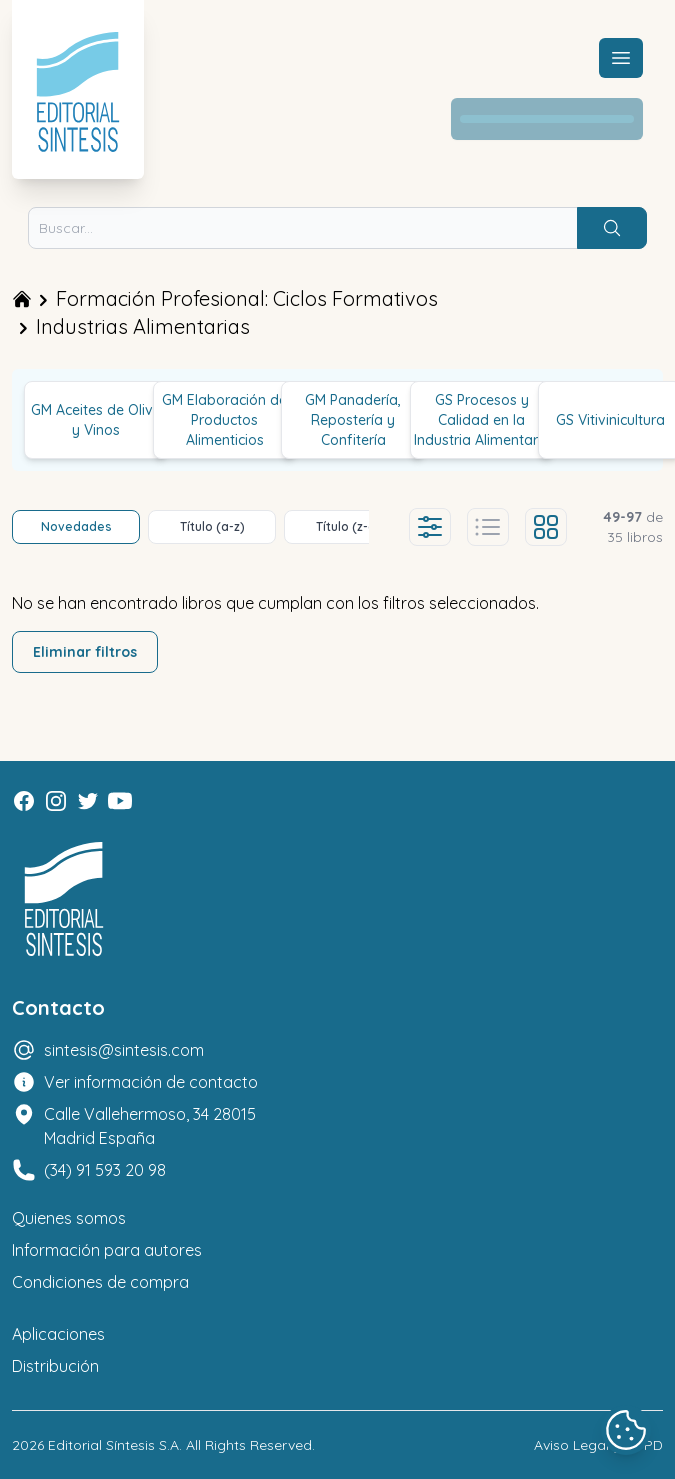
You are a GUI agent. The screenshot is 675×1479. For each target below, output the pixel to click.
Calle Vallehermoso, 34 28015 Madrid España (150, 1126)
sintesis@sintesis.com (124, 1050)
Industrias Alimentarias (143, 326)
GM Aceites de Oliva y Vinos (96, 420)
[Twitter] (88, 801)
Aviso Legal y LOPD (598, 1445)
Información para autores (107, 1250)
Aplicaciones (58, 1334)
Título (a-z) (212, 526)
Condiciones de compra (100, 1282)
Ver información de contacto (151, 1082)
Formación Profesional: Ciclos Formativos (247, 298)
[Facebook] (24, 801)
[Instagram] (56, 801)
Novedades (76, 526)
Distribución (55, 1366)
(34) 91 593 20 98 (105, 1170)
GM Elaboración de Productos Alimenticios (224, 420)
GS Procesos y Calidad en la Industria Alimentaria (482, 420)
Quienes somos (69, 1218)
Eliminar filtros (85, 652)
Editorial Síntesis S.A (113, 1445)
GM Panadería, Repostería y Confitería (353, 420)
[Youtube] (120, 801)
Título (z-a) (348, 526)
